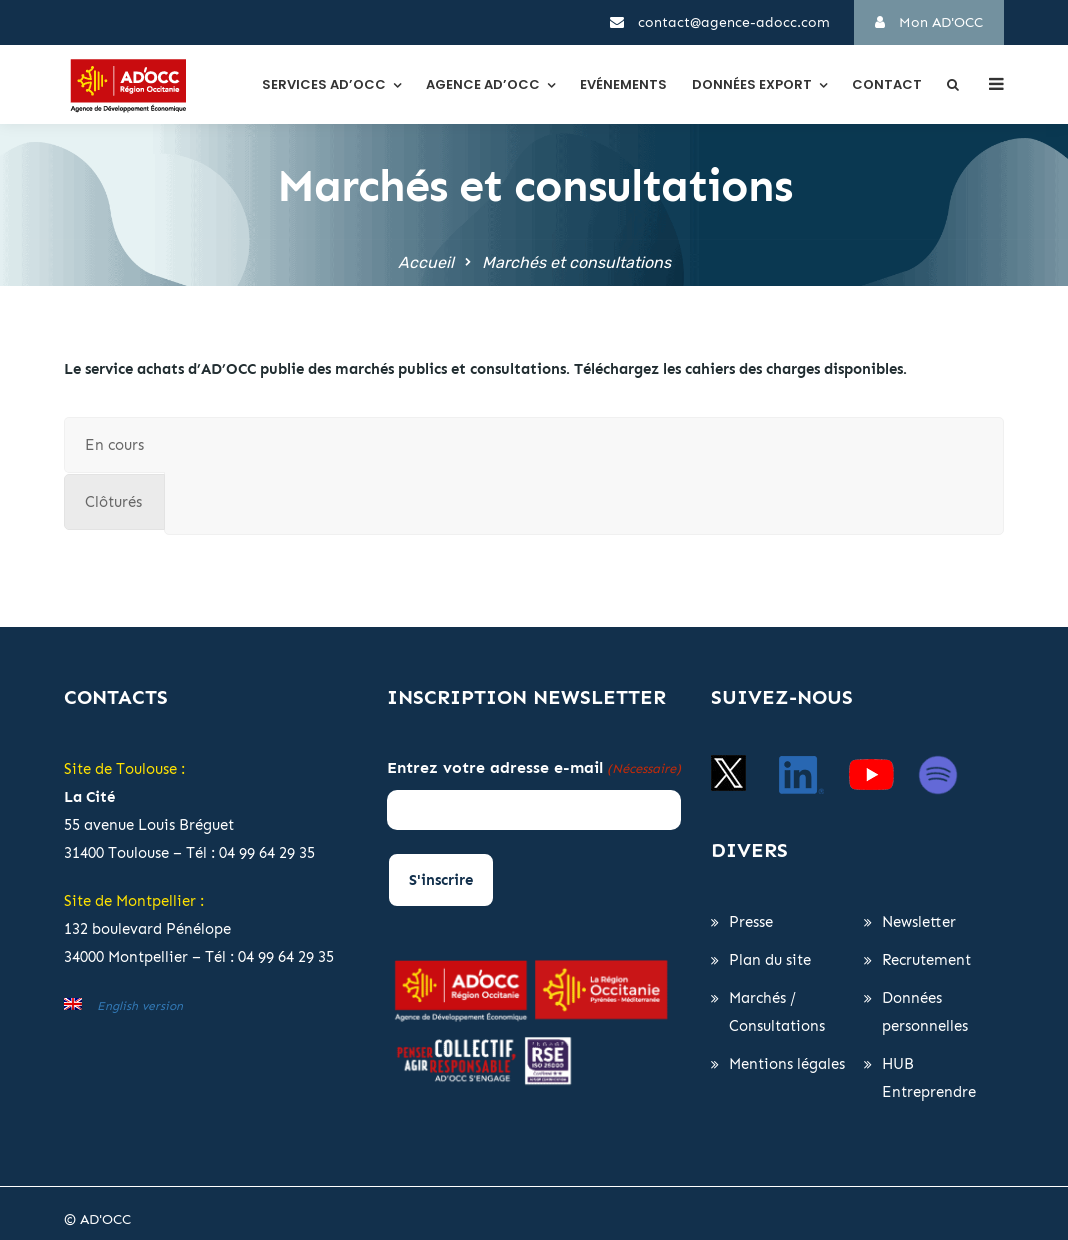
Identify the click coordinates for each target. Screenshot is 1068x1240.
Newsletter (919, 922)
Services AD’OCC (324, 84)
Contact (887, 84)
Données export (752, 84)
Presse (751, 922)
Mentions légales (787, 1064)
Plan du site (770, 960)
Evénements (623, 84)
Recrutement (926, 960)
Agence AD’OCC (483, 84)
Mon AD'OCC (929, 22)
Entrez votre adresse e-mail (533, 769)
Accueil (426, 262)
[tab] (114, 445)
